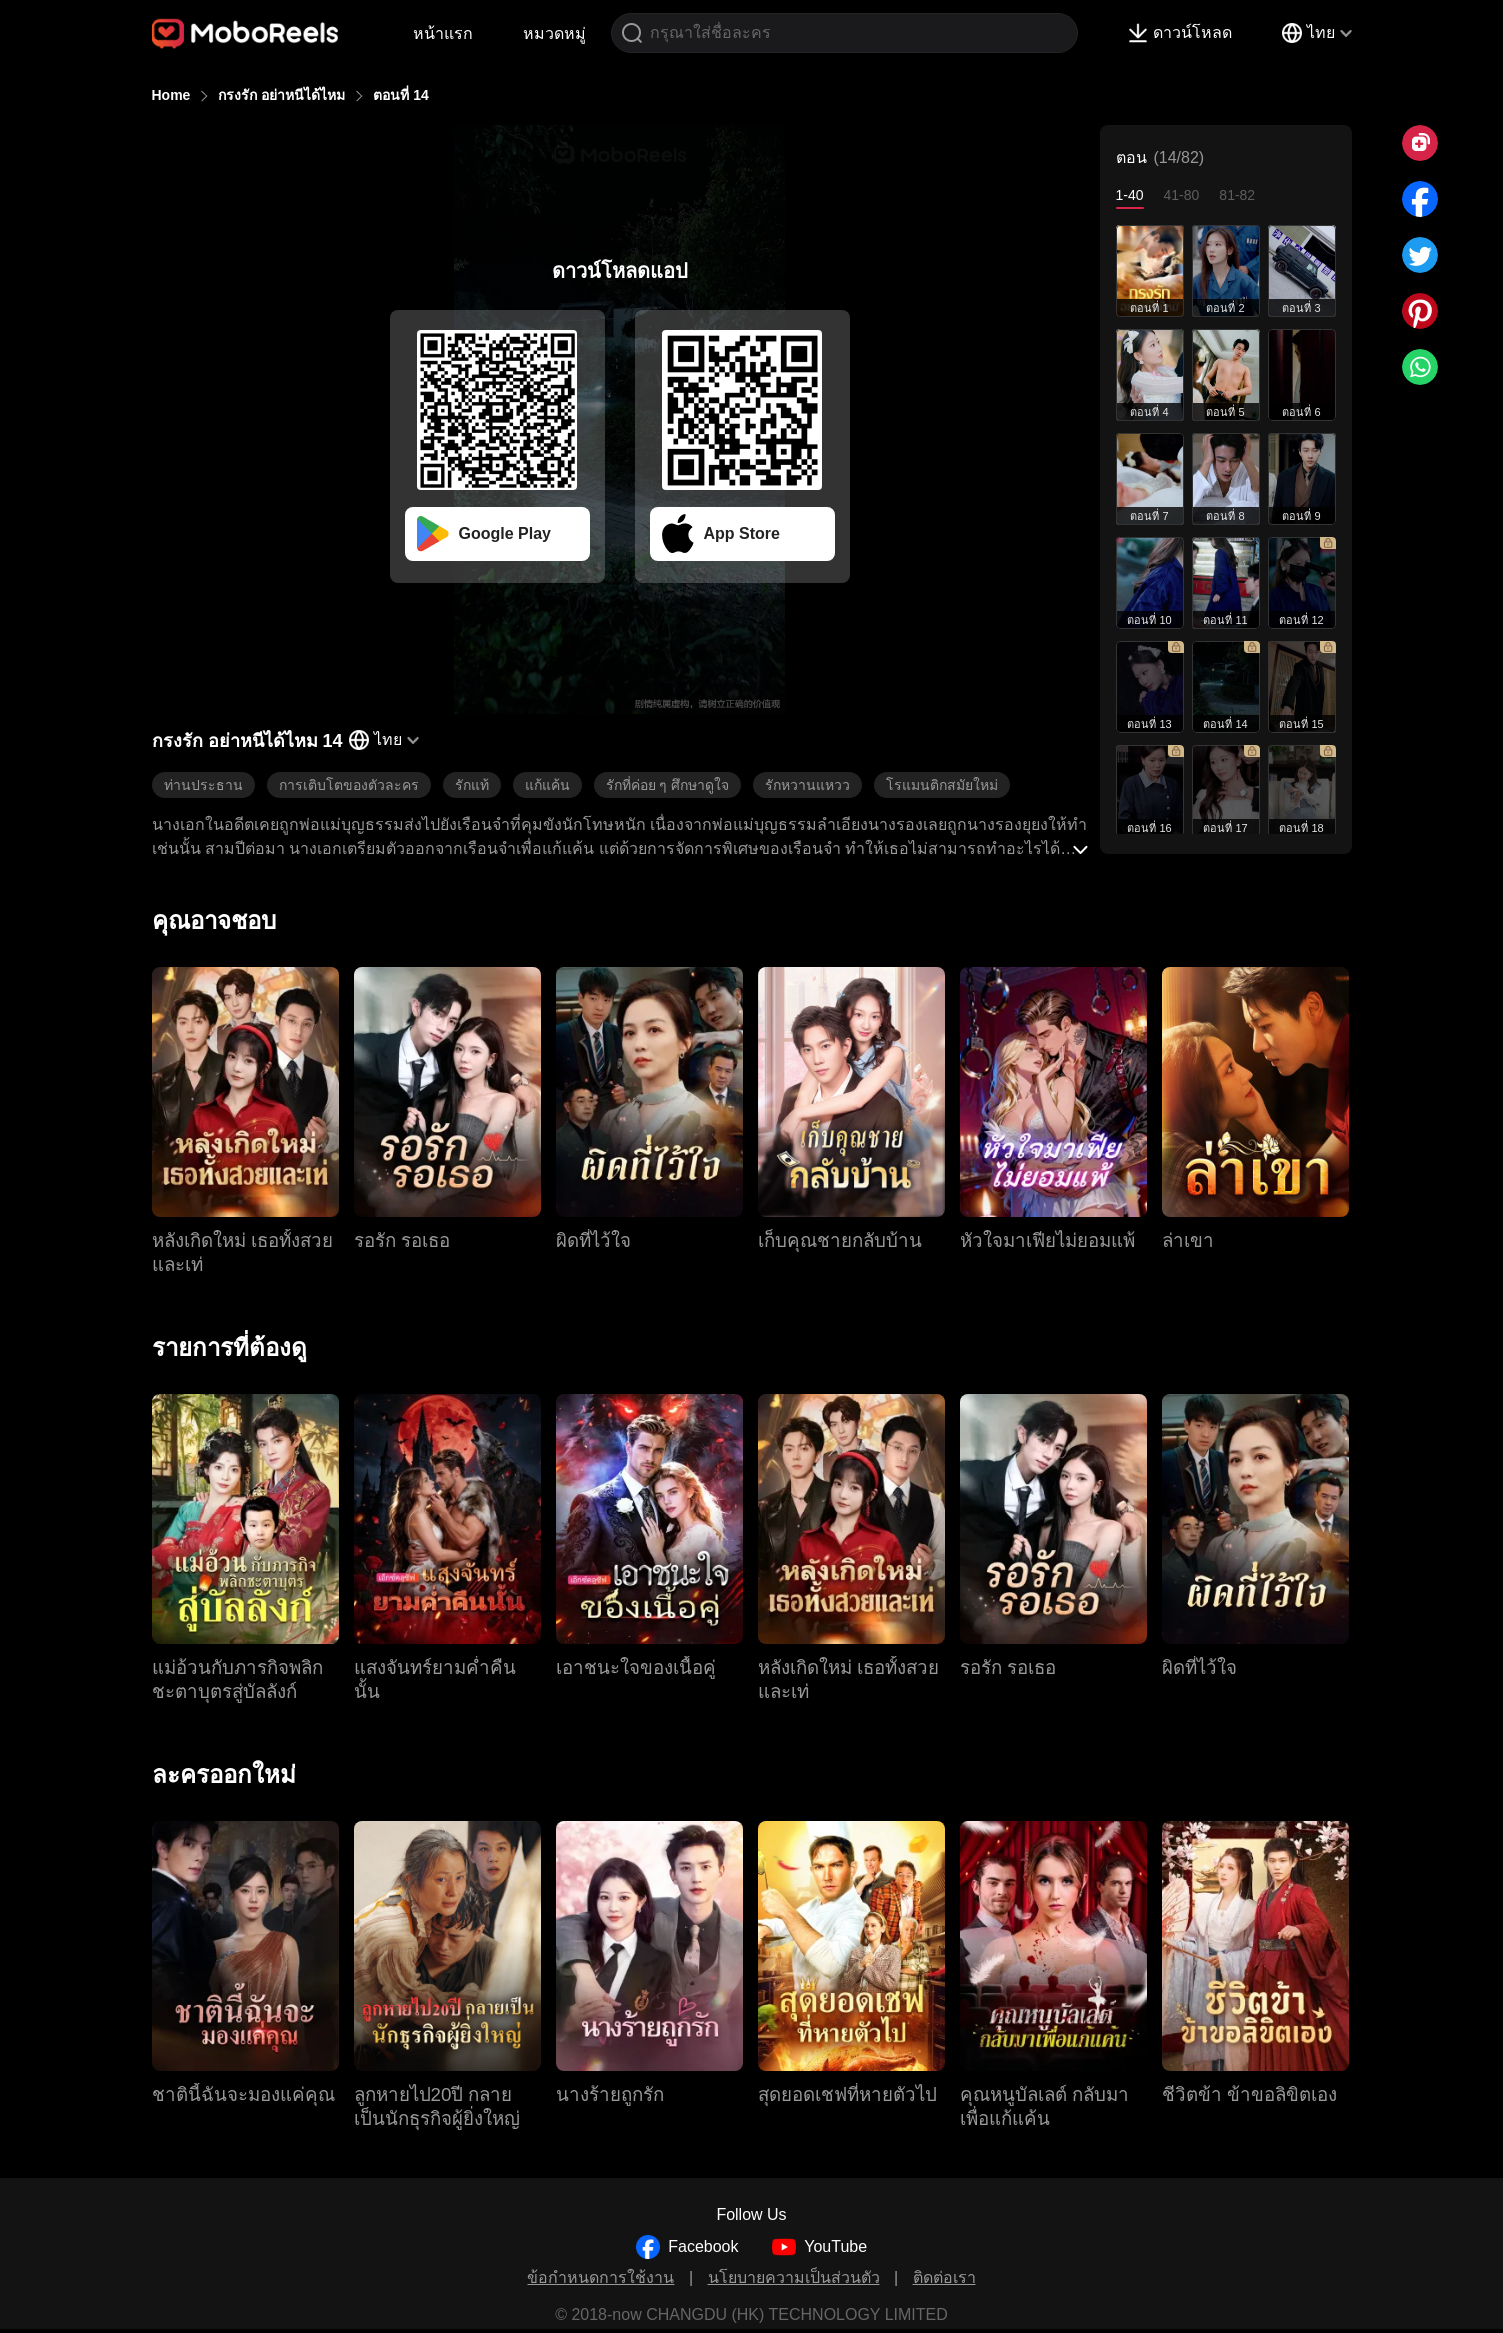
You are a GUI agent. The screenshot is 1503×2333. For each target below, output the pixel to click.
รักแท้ (472, 785)
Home (171, 95)
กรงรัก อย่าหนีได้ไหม (281, 95)
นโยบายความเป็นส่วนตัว (794, 2277)
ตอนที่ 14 (400, 95)
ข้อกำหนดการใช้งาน (600, 2277)
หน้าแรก (443, 33)
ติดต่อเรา (944, 2277)
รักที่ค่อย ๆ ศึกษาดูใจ (668, 785)
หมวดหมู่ (554, 33)
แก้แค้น (547, 785)
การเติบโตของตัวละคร (349, 785)
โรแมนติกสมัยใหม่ (942, 785)
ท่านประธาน (203, 785)
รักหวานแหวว (807, 785)
